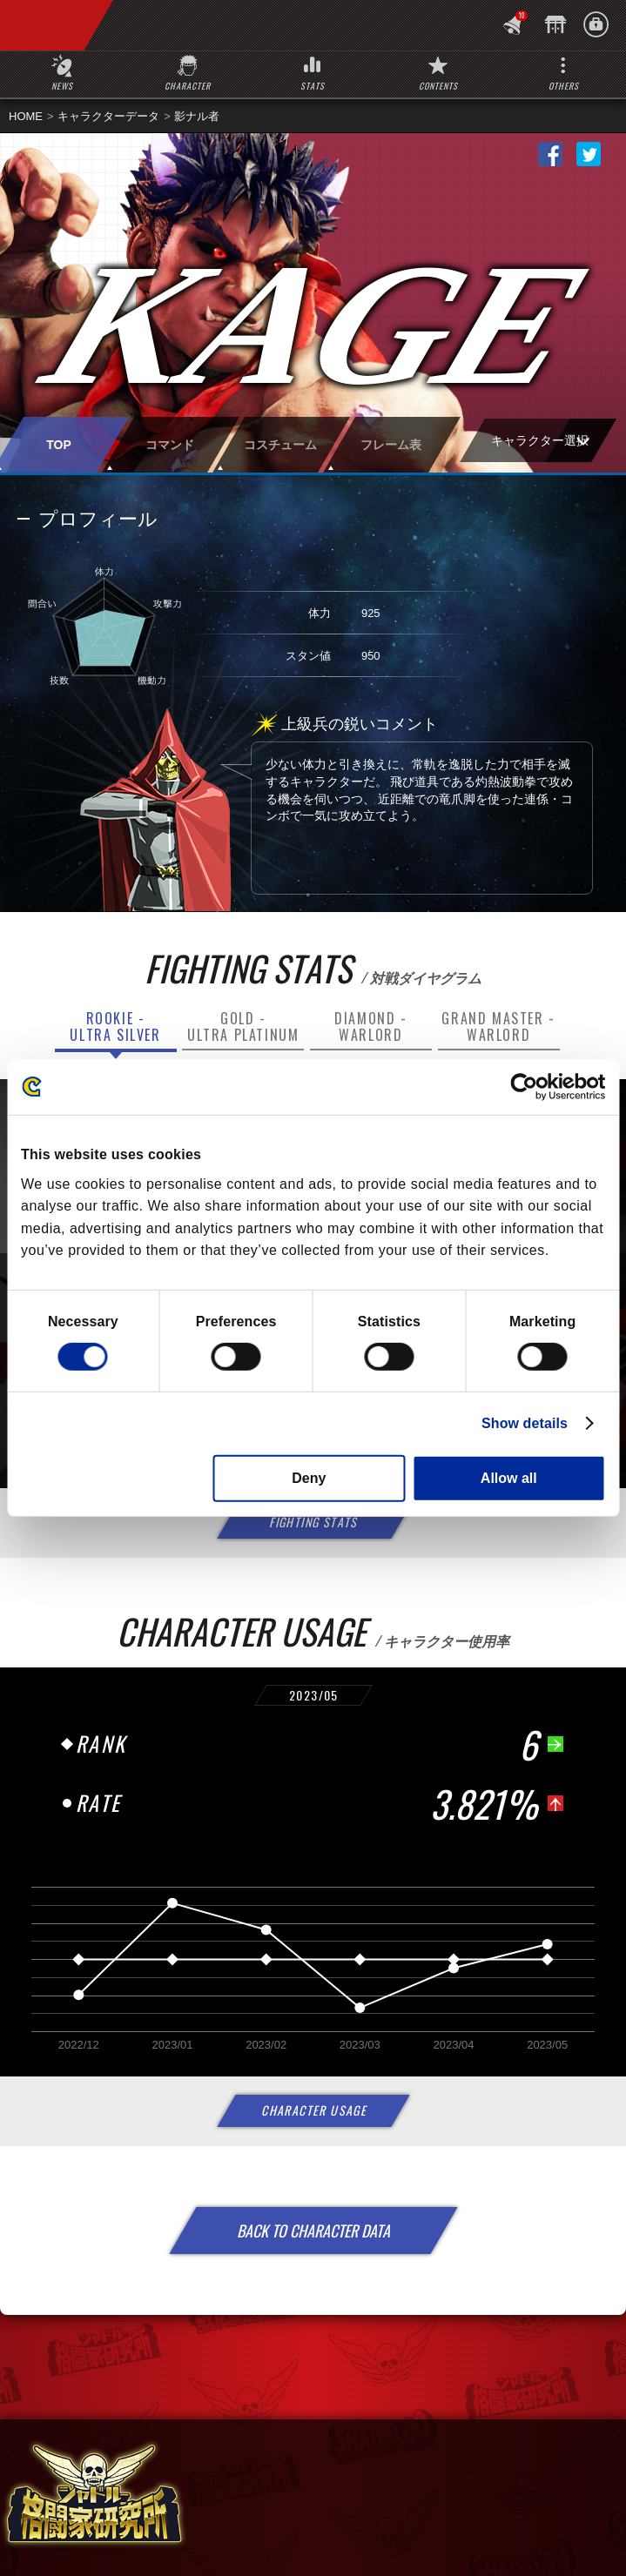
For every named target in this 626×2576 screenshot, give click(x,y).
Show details (524, 1423)
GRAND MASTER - (498, 1026)
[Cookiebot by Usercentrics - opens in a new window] (529, 1087)
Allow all (509, 1478)
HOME (26, 116)
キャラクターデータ (108, 116)
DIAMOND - (370, 1026)
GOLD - (243, 1026)
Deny (309, 1478)
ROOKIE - (115, 1026)
